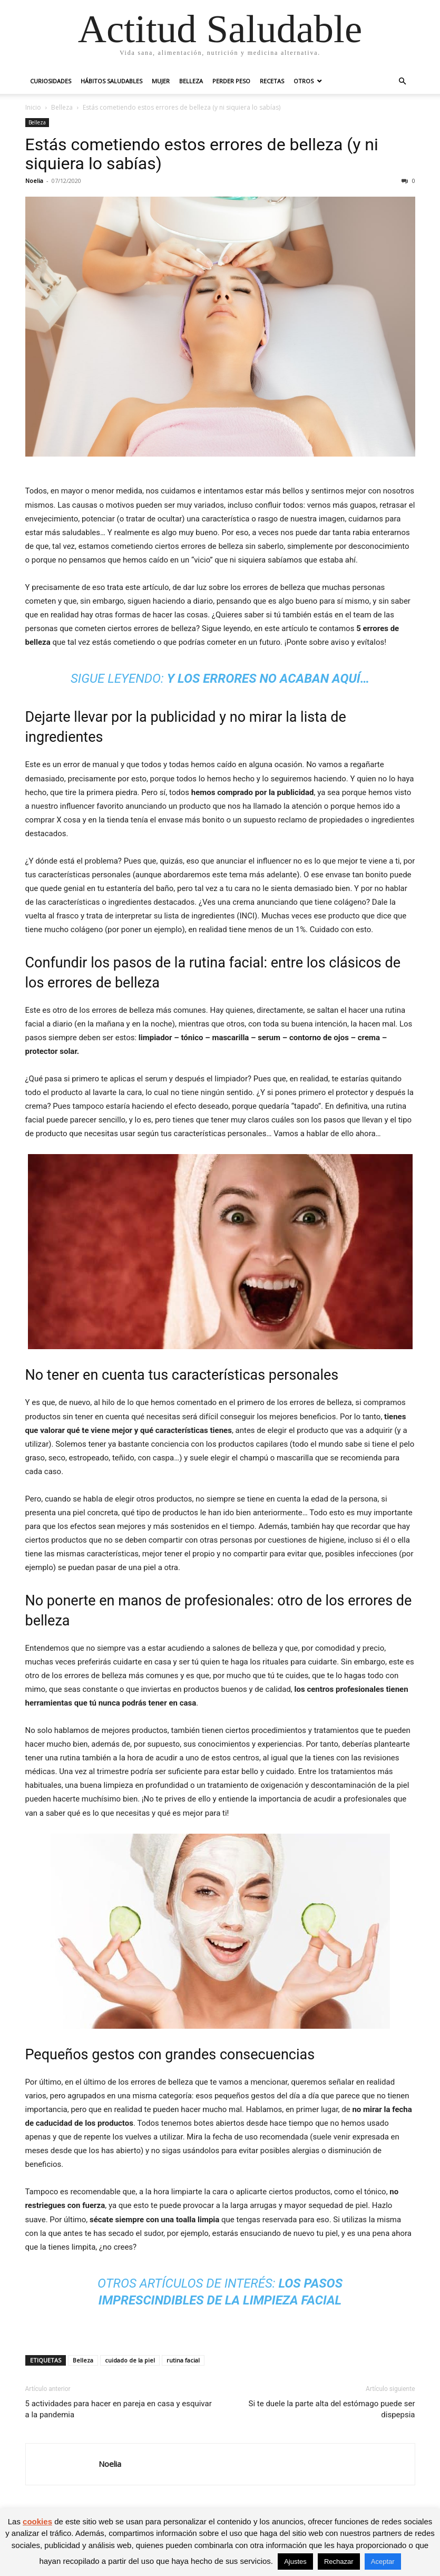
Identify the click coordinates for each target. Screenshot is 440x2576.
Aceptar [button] (383, 2561)
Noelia (34, 181)
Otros (304, 81)
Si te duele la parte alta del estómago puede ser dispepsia (332, 2409)
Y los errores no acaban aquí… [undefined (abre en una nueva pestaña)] (268, 678)
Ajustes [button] (295, 2561)
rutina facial (183, 2360)
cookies (37, 2521)
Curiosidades (50, 81)
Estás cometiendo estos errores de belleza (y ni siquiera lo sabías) (201, 153)
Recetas (272, 81)
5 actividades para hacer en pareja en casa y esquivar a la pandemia (118, 2409)
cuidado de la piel (130, 2360)
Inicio (33, 107)
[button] (402, 81)
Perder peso (231, 81)
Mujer (161, 81)
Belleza (191, 81)
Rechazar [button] (339, 2561)
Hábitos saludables (111, 81)
